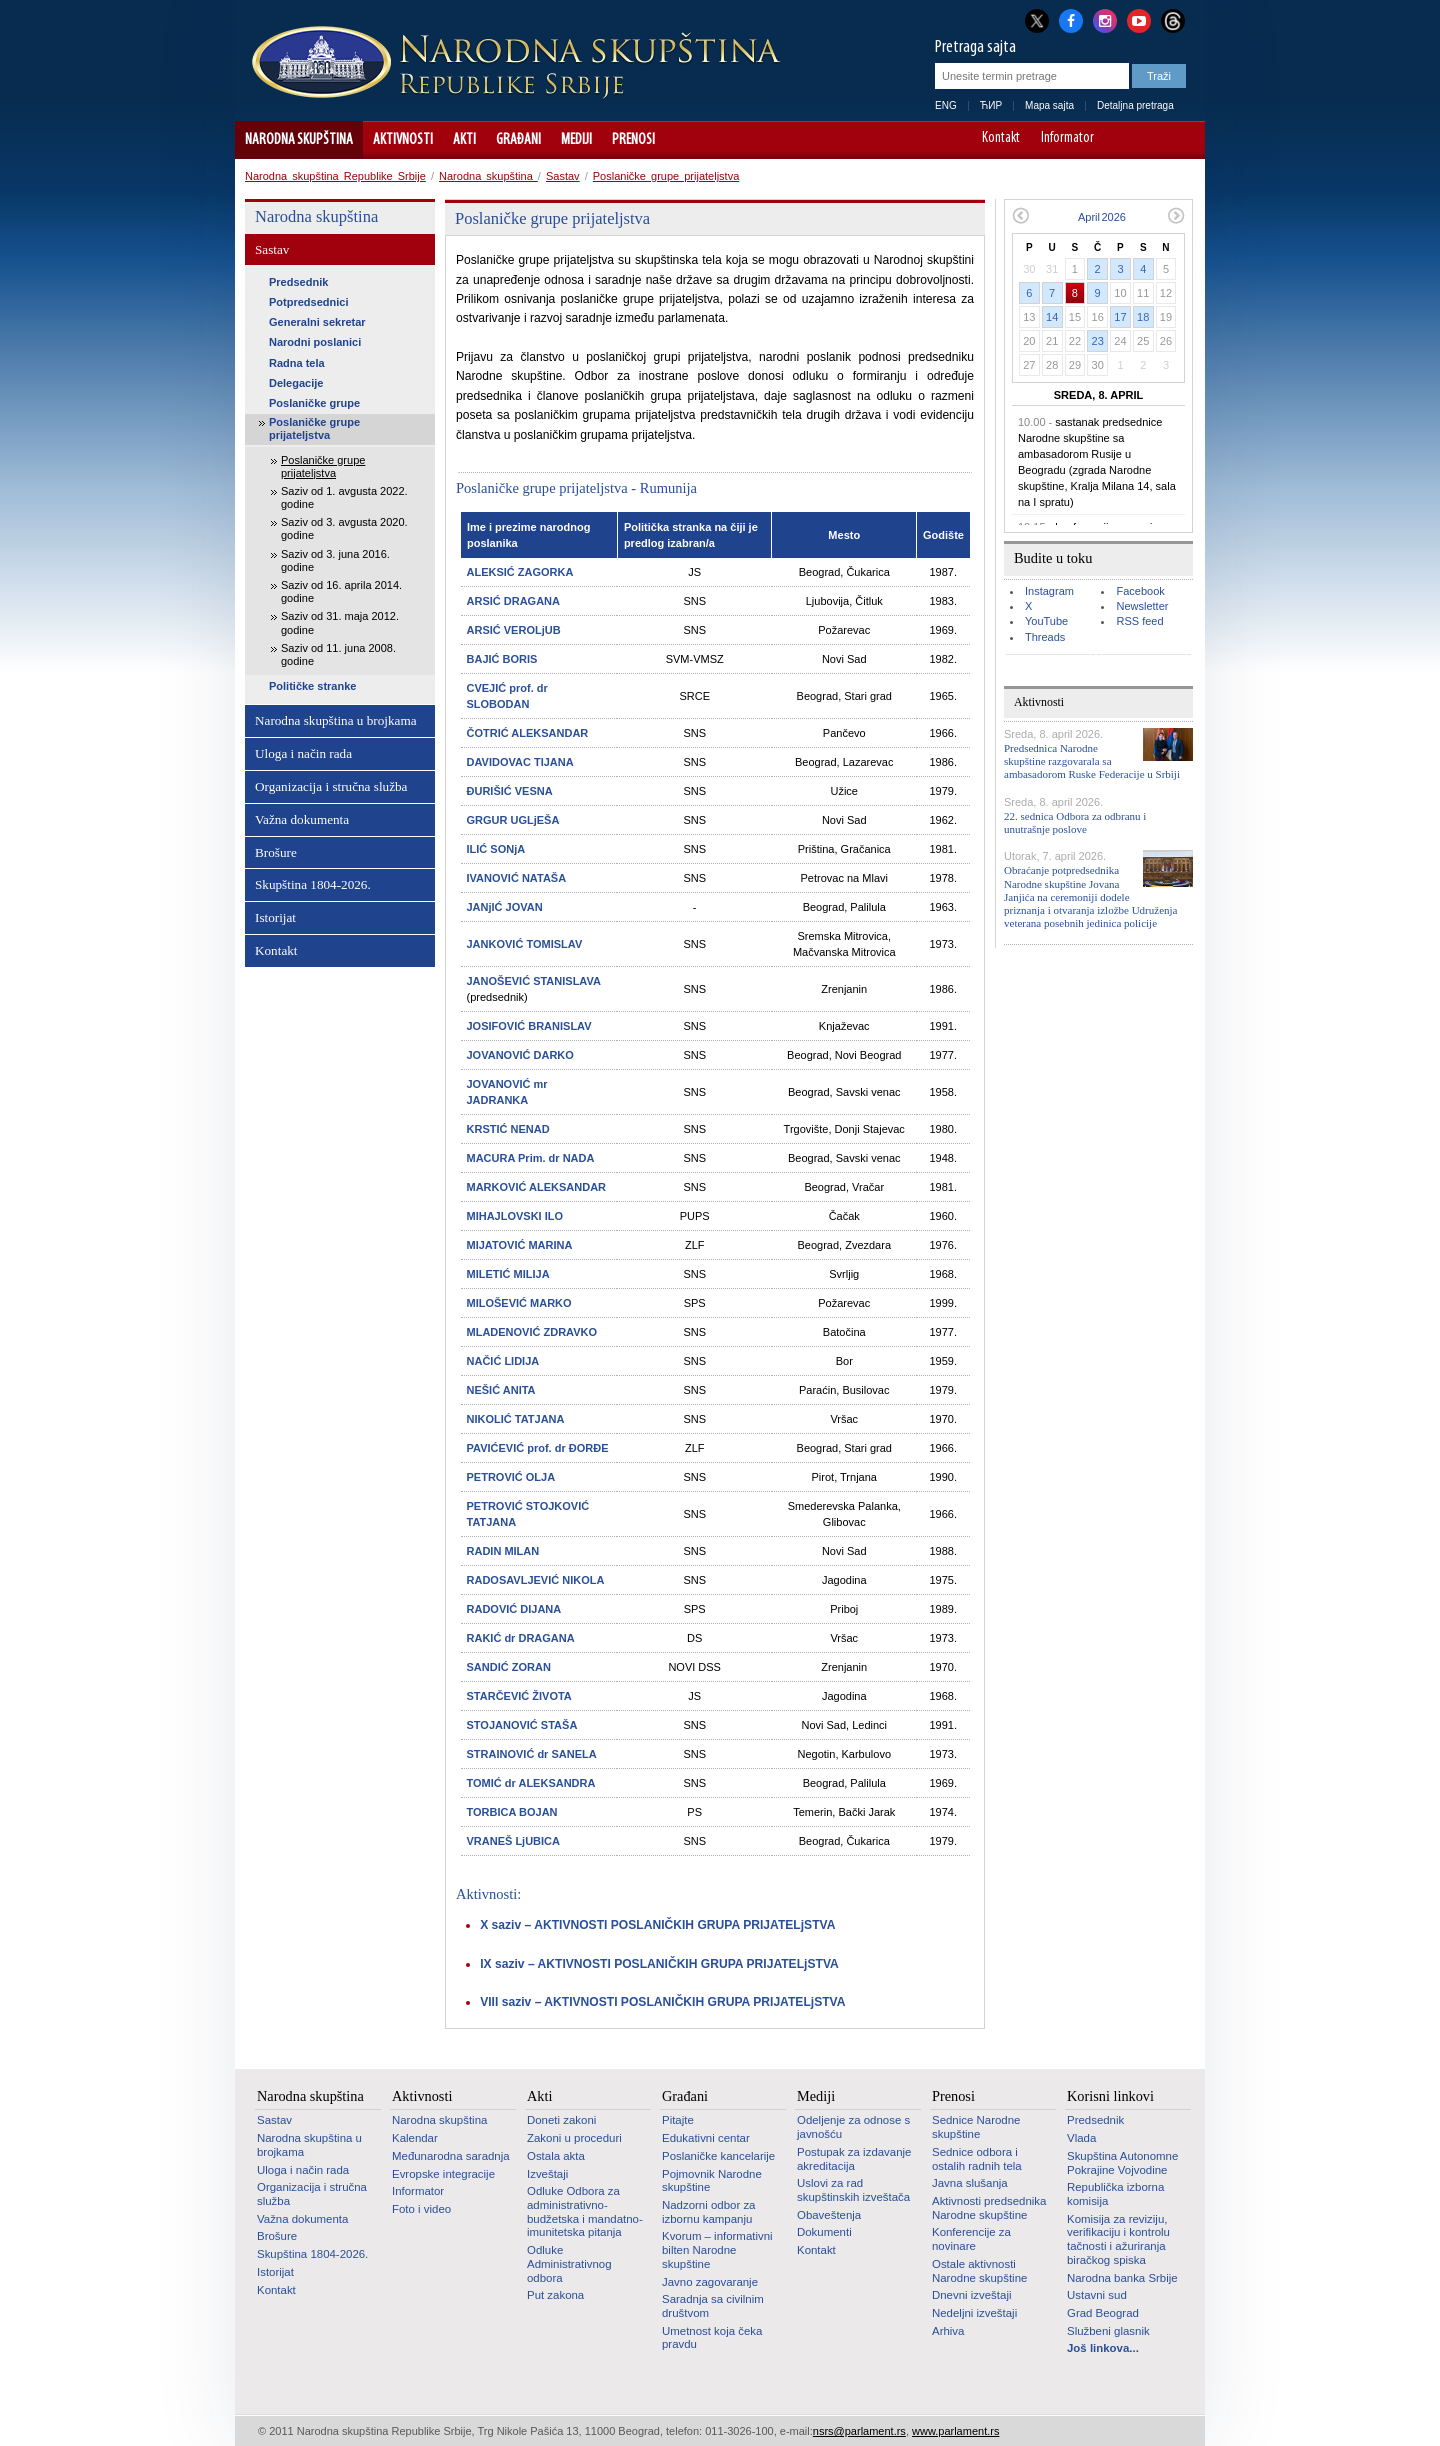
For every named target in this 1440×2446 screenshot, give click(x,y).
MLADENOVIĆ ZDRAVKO (532, 1332)
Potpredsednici (308, 302)
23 (1098, 341)
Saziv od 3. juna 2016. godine (335, 560)
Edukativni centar (706, 2138)
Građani (518, 140)
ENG (946, 105)
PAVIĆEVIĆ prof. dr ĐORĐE (538, 1448)
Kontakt (1001, 139)
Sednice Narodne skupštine (976, 2127)
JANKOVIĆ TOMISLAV (525, 944)
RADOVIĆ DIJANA (514, 1609)
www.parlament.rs (955, 2431)
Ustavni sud (1097, 2295)
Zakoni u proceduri (574, 2138)
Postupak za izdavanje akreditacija (854, 2159)
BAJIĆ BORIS (502, 659)
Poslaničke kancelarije (718, 2156)
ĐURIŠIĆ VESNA (510, 791)
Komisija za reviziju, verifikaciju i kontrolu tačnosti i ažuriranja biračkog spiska (1118, 2239)
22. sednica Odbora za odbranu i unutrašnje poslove (1075, 822)
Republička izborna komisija (1115, 2194)
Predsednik (298, 282)
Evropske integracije (443, 2174)
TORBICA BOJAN (512, 1812)
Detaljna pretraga (1135, 105)
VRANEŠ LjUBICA (514, 1841)
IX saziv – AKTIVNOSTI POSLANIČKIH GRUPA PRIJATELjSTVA (659, 1964)
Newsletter (1142, 606)
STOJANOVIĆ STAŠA (522, 1725)
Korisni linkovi (1110, 2096)
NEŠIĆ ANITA (501, 1390)
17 (1120, 317)
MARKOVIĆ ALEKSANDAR (537, 1187)
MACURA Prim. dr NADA (531, 1158)
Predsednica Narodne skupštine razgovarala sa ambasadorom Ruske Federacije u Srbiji (1092, 761)
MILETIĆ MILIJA (508, 1274)
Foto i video (421, 2209)
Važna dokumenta (302, 819)
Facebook (1140, 591)
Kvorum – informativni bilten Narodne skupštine (717, 2249)
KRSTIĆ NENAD (508, 1129)
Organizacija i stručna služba (331, 786)
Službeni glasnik (1108, 2331)
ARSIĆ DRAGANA (514, 601)
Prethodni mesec (1020, 215)
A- (1124, 140)
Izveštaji (547, 2174)
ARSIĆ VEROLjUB (514, 630)
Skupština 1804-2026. (313, 884)
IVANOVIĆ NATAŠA (517, 878)
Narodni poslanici (315, 342)
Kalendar (415, 2138)
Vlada (1081, 2138)
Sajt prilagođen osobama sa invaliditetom (1180, 140)
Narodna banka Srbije (1122, 2278)
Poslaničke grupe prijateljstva (666, 176)
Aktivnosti (403, 140)
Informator (1067, 139)
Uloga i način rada (303, 753)
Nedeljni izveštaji (974, 2313)
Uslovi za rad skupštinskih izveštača (853, 2190)
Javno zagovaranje (710, 2282)
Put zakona (555, 2295)
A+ (1152, 140)
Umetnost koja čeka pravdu (712, 2338)
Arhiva (948, 2331)
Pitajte (678, 2120)
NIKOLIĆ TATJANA (516, 1419)
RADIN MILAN (503, 1551)
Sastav (563, 176)
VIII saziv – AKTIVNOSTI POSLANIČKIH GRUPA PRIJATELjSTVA (662, 2002)
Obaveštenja (829, 2215)
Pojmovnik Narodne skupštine (712, 2181)
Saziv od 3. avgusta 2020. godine (344, 528)
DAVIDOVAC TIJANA (520, 762)
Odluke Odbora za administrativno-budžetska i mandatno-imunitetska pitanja (585, 2211)
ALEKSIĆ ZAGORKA (520, 572)
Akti (464, 140)
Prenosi (633, 140)
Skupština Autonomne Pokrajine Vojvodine (1122, 2163)
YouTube (1046, 621)
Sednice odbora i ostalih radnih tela (977, 2159)
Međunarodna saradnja (451, 2156)
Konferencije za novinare (971, 2239)
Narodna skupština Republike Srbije (335, 176)
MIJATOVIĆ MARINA (520, 1245)
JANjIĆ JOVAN (505, 907)
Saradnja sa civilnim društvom (713, 2306)
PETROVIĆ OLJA (511, 1477)
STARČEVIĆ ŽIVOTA (519, 1696)
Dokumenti (824, 2232)
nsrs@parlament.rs (859, 2431)
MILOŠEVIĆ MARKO (519, 1303)
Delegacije (296, 383)
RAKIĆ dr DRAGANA (521, 1638)
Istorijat (275, 917)
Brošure (276, 852)
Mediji (576, 140)
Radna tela (297, 363)
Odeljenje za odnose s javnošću (853, 2127)
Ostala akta (556, 2156)
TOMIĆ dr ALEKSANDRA (531, 1783)
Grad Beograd (1103, 2313)
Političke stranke (312, 686)
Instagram (1049, 591)
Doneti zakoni (561, 2120)
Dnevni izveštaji (971, 2295)
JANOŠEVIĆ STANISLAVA (534, 981)
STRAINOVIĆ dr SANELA (532, 1754)
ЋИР (991, 105)
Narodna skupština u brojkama (336, 720)
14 (1052, 317)
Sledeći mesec (1176, 215)
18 (1143, 317)
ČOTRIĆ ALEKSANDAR (528, 733)
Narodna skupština (299, 140)
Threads (1045, 637)
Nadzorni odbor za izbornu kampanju (708, 2212)
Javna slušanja (970, 2183)
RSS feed (1139, 621)
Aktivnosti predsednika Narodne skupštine (989, 2208)
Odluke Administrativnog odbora (569, 2263)
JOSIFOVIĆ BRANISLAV (529, 1026)
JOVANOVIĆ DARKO (520, 1055)
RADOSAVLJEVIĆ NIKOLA (536, 1580)
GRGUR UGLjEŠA (513, 820)
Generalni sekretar (317, 322)
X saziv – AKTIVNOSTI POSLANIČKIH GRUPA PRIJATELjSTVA (657, 1925)
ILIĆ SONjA (496, 849)
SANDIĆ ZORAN (509, 1667)
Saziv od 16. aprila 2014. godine (341, 591)
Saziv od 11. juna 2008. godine (338, 654)
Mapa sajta (1049, 105)
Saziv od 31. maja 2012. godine (340, 622)
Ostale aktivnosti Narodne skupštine (979, 2271)
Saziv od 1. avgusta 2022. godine (344, 497)
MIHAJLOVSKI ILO (515, 1216)
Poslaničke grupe (314, 403)
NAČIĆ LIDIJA (503, 1361)
